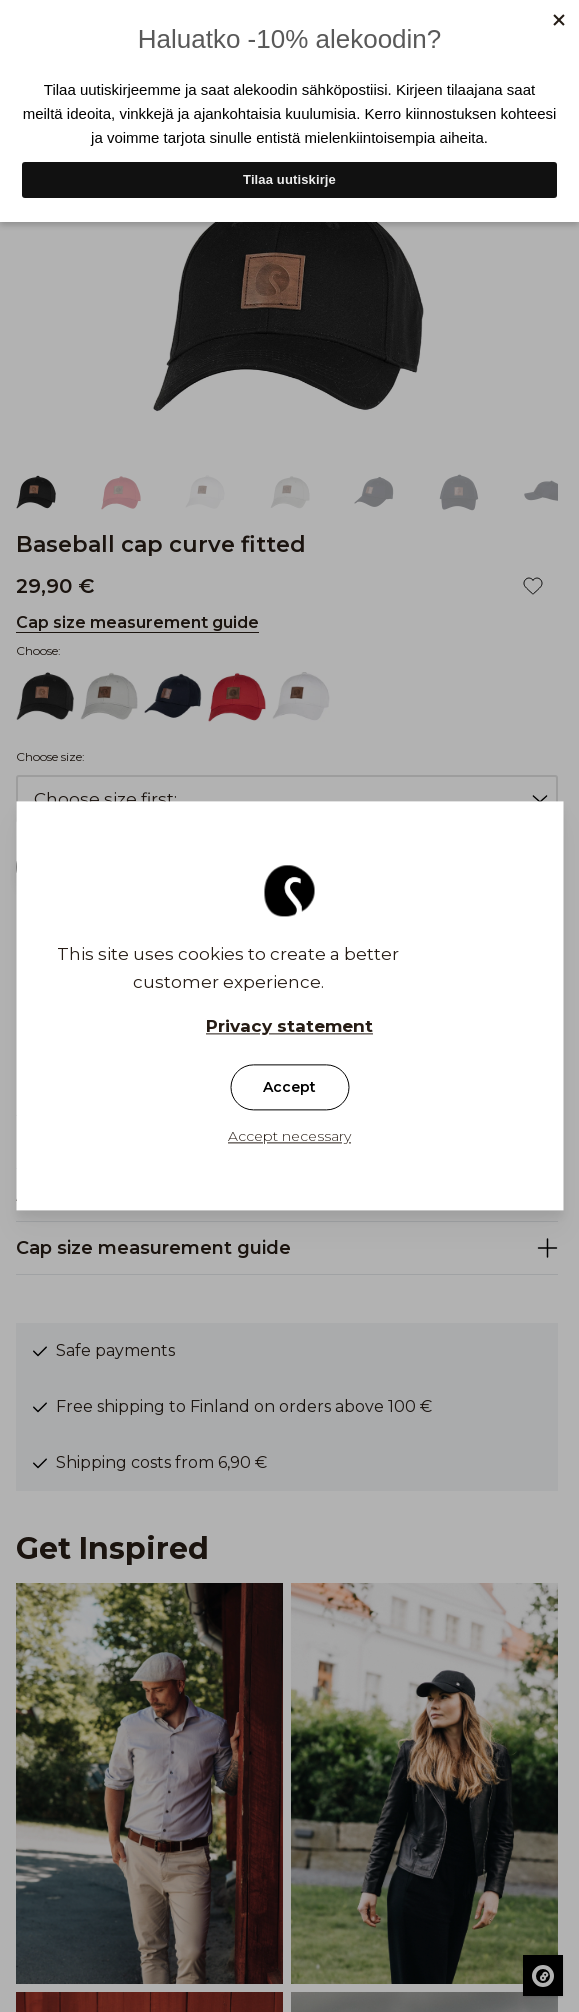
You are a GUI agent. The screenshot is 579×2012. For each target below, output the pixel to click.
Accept (289, 1088)
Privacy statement (289, 1027)
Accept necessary (289, 1137)
